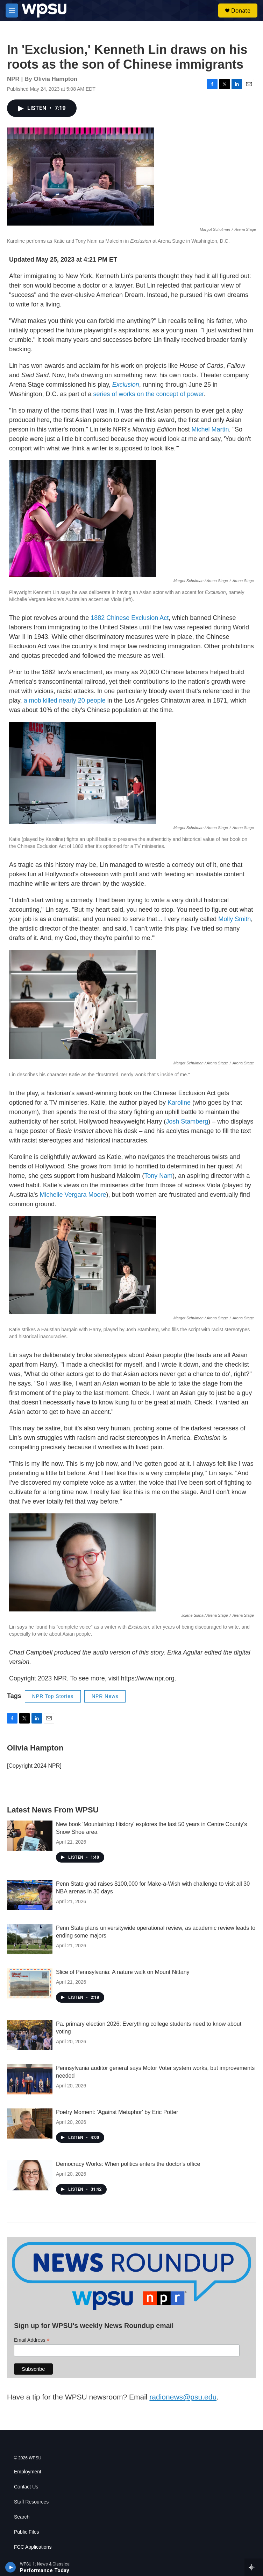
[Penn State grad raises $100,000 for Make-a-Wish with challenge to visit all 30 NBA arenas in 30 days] (29, 1895)
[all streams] (253, 2567)
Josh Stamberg (187, 1121)
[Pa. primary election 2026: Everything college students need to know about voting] (29, 2035)
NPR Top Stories (52, 1696)
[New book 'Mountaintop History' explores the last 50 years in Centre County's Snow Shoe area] (29, 1836)
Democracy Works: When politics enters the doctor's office (128, 2164)
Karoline (179, 1102)
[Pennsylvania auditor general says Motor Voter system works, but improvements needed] (29, 2079)
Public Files (26, 2532)
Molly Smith (234, 919)
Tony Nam (158, 1175)
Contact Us (26, 2486)
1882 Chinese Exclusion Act (130, 617)
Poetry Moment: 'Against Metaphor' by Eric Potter (117, 2112)
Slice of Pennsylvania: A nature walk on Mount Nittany (123, 1972)
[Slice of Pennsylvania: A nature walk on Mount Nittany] (29, 1983)
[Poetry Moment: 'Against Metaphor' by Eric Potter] (29, 2123)
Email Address (32, 2340)
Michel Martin (210, 429)
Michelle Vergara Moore (73, 1194)
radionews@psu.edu (182, 2397)
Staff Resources (31, 2502)
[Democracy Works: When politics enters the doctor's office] (29, 2175)
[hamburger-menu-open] (12, 11)
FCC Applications (32, 2547)
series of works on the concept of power (148, 394)
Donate (240, 10)
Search (21, 2517)
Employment (27, 2471)
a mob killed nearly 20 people (65, 700)
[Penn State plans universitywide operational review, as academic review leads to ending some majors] (29, 1939)
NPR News (105, 1696)
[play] (10, 2567)
